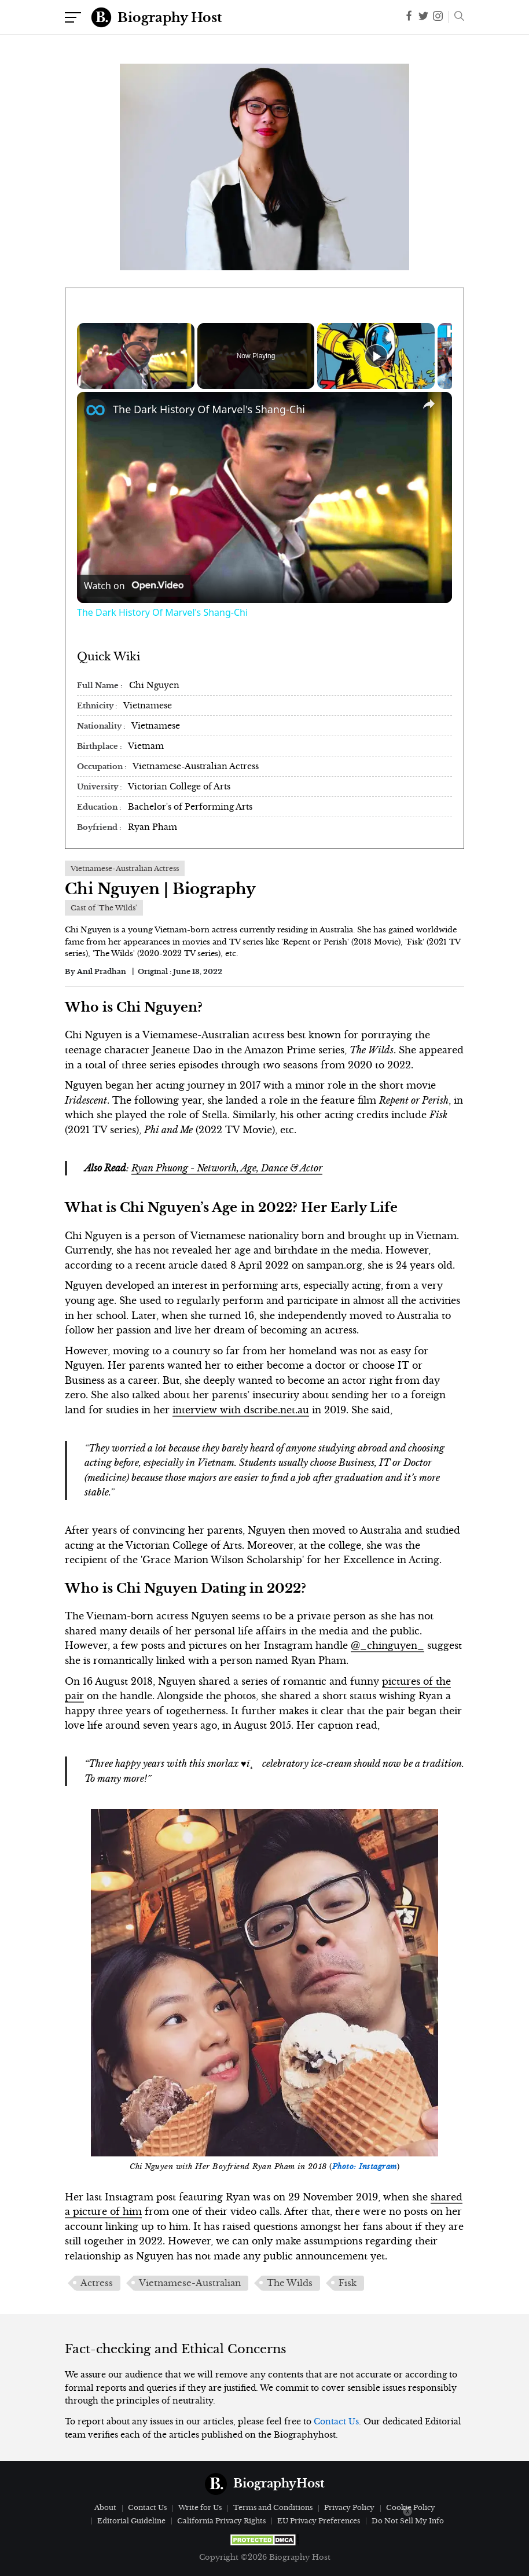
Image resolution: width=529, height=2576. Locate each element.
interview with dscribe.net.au (240, 1410)
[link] (95, 410)
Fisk (348, 2283)
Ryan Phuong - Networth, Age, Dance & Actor (226, 1168)
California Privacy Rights (221, 2520)
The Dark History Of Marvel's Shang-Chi (209, 409)
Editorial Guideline (131, 2520)
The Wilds (290, 2283)
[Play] (376, 356)
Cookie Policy (410, 2507)
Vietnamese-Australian (190, 2283)
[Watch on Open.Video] (133, 586)
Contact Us (336, 2421)
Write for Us (200, 2507)
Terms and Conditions (273, 2507)
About (105, 2507)
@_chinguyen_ (387, 1645)
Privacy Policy (349, 2507)
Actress (96, 2283)
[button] (456, 17)
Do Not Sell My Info (408, 2520)
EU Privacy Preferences (318, 2520)
